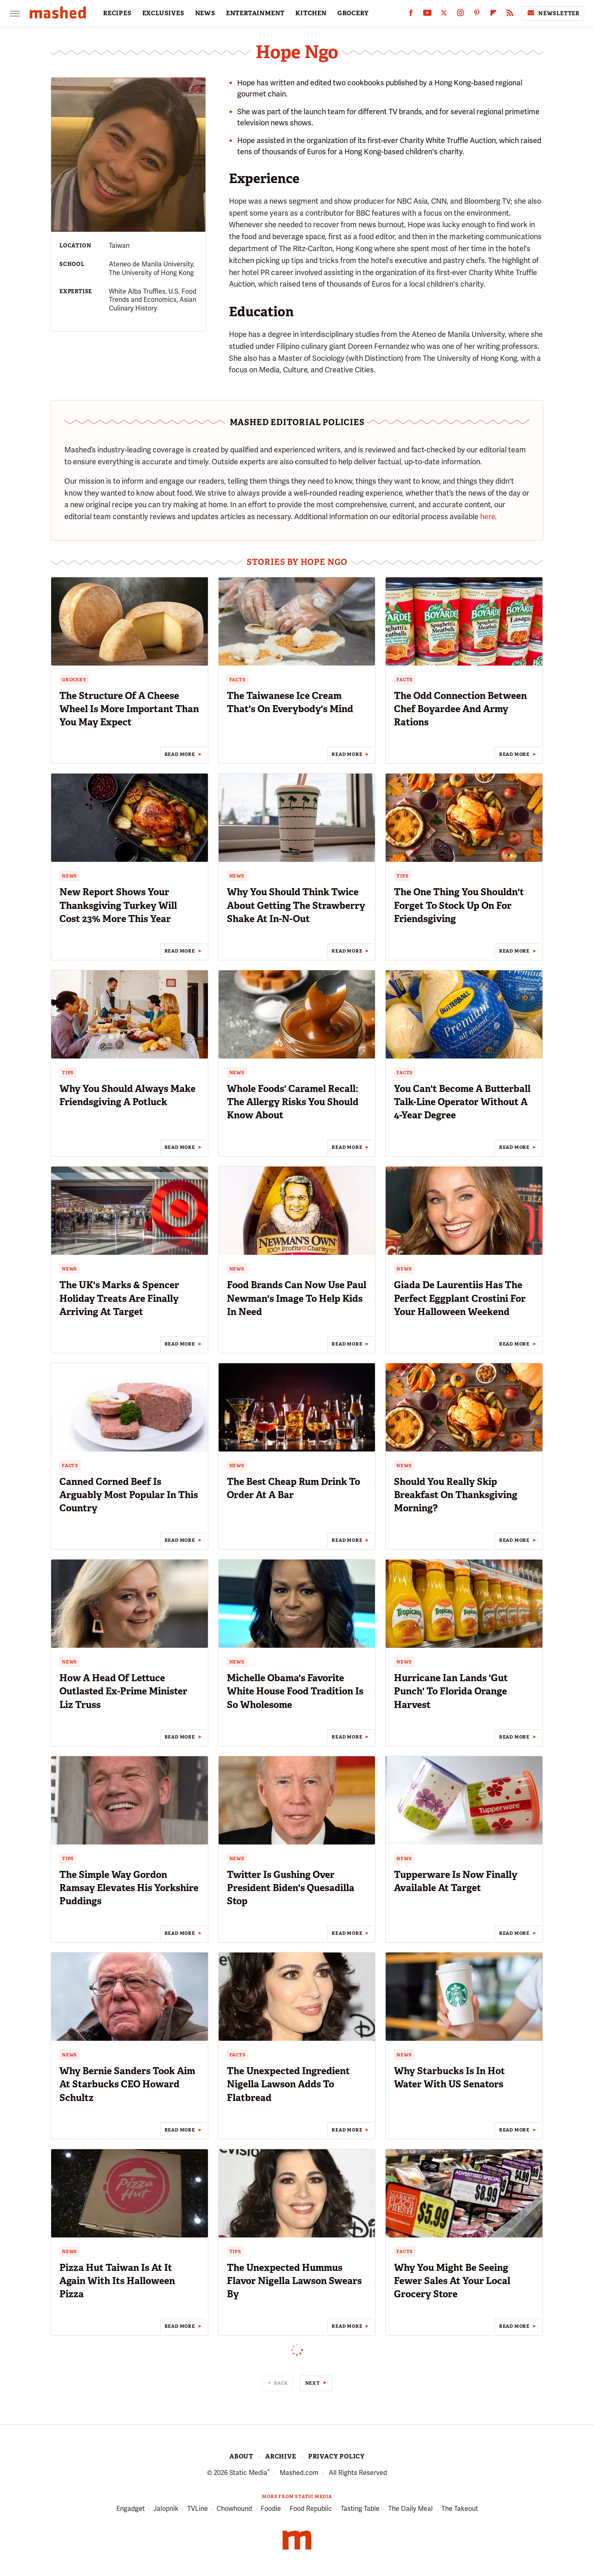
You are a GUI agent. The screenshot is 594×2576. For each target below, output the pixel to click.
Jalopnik (166, 2508)
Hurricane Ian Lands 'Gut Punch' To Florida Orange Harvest (451, 1691)
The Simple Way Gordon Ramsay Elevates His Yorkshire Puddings (128, 1887)
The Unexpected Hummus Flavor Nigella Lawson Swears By (294, 2280)
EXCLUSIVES (163, 13)
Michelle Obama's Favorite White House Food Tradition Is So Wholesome (295, 1691)
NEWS (205, 13)
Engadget (130, 2508)
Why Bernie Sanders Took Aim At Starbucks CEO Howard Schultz (127, 2084)
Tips (402, 876)
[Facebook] (411, 14)
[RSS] (510, 14)
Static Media (248, 2472)
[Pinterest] (477, 14)
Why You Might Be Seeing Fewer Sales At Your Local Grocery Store (452, 2280)
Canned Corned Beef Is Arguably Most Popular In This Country (128, 1494)
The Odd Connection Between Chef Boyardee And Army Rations (460, 708)
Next (312, 2383)
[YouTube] (427, 14)
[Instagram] (460, 14)
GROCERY (353, 13)
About (241, 2456)
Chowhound (234, 2508)
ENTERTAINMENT (255, 13)
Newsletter (553, 13)
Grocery (74, 679)
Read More (180, 754)
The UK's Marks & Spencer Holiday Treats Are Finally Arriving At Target (119, 1298)
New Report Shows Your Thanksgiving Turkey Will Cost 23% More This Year (118, 905)
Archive (280, 2456)
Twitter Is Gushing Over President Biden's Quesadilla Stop (290, 1887)
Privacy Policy (336, 2456)
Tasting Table (360, 2508)
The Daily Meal (410, 2508)
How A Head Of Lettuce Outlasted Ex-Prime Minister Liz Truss (123, 1691)
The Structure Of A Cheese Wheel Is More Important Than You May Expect (129, 708)
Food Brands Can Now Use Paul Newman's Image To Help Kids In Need (296, 1298)
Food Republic (311, 2508)
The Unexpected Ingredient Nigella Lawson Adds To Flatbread (288, 2084)
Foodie (271, 2508)
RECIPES (117, 13)
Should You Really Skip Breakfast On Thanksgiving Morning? (455, 1494)
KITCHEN (311, 13)
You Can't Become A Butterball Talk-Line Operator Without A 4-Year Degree (462, 1101)
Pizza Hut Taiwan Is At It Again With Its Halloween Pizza (117, 2280)
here (487, 516)
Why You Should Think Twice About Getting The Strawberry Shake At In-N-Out (296, 905)
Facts (237, 679)
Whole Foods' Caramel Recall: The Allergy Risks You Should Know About (292, 1101)
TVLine (197, 2508)
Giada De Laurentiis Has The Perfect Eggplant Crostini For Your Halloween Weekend (460, 1298)
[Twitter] (444, 14)
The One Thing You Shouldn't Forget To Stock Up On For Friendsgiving (459, 905)
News (69, 876)
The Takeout (459, 2508)
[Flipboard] (493, 14)
